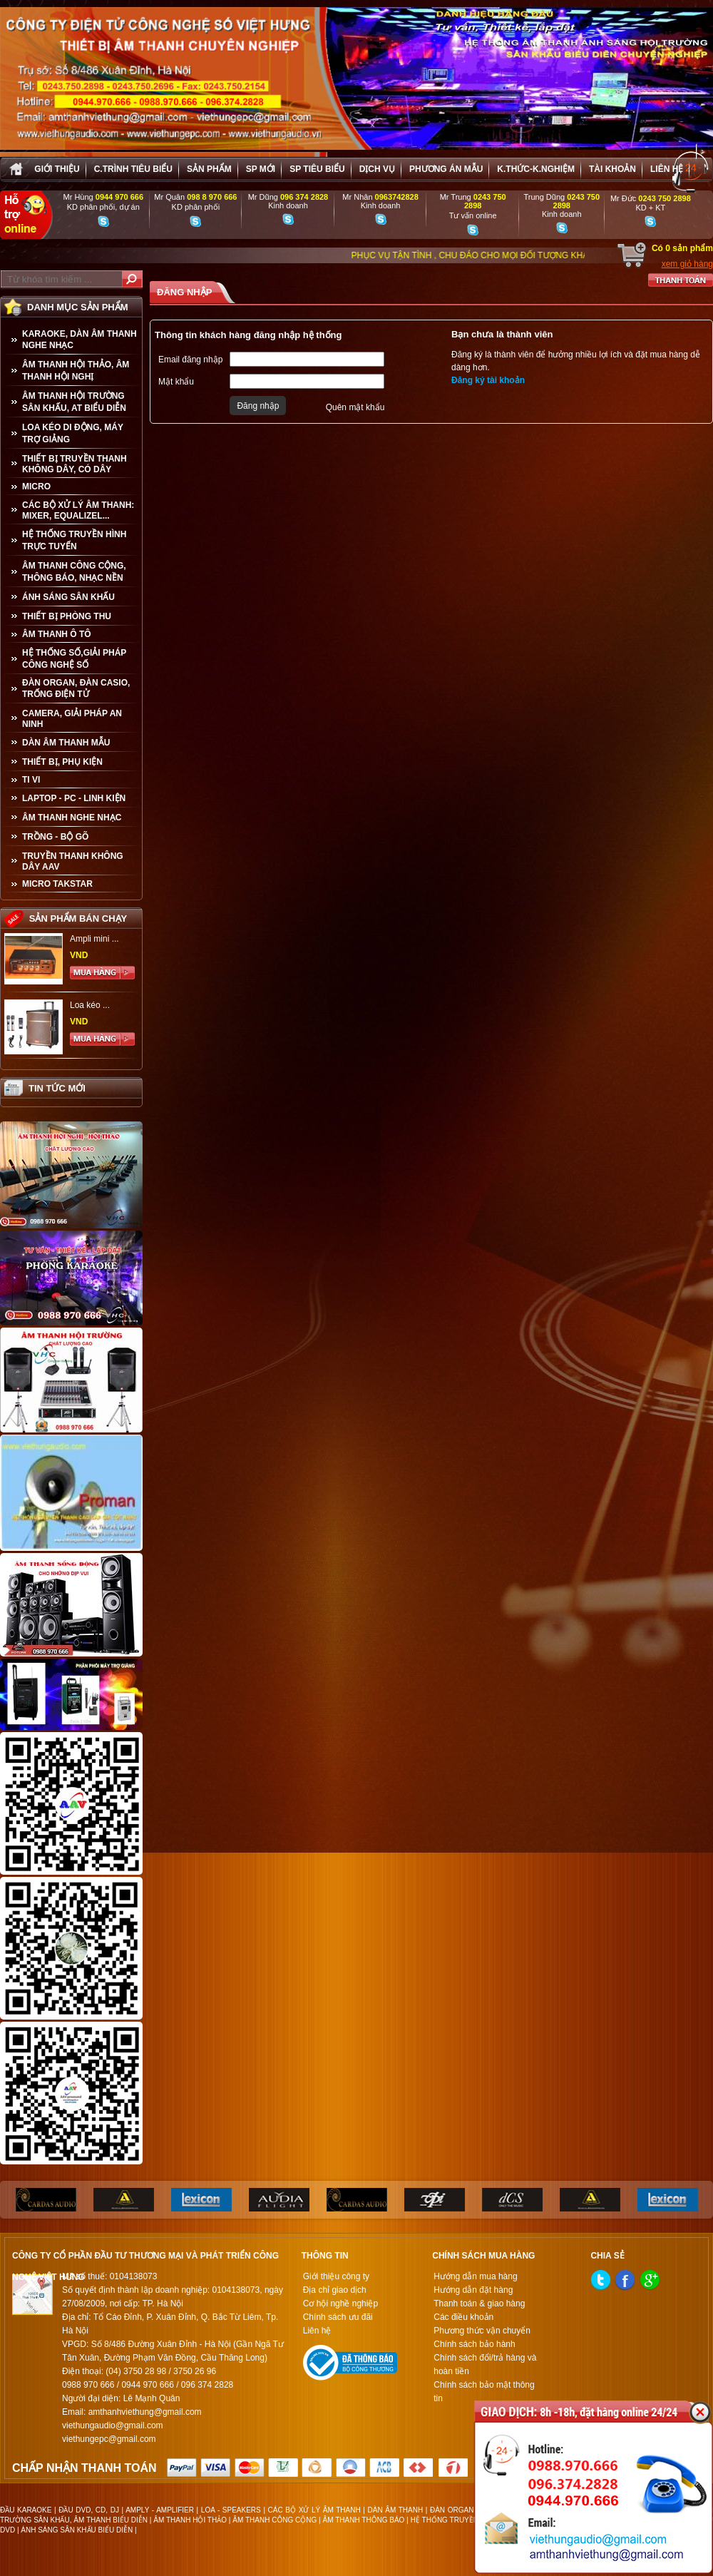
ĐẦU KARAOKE (25, 2510)
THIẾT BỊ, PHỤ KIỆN (62, 762)
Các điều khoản (463, 2317)
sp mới (260, 169)
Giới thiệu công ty (336, 2276)
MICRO (36, 487)
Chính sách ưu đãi (338, 2317)
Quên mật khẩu (355, 407)
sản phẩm (209, 169)
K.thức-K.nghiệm (536, 169)
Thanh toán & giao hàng (479, 2303)
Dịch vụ (377, 169)
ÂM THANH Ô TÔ (56, 634)
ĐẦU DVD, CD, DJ (88, 2510)
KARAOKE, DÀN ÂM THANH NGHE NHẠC (79, 339)
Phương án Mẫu (446, 169)
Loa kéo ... (90, 1005)
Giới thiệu (56, 169)
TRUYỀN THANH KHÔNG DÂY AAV (72, 861)
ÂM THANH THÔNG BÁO (364, 2520)
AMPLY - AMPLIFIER (159, 2510)
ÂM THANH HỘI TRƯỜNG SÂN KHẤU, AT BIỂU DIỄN (74, 402)
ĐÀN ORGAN (451, 2510)
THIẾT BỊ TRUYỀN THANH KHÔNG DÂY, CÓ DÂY (74, 464)
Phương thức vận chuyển (482, 2331)
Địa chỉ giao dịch (334, 2290)
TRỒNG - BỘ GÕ (55, 837)
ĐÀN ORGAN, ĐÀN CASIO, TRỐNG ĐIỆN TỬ (76, 688)
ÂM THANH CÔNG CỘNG (274, 2520)
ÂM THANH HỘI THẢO (190, 2520)
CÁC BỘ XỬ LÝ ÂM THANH (314, 2510)
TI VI (31, 780)
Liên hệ (666, 169)
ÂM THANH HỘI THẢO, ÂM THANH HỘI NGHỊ (75, 371)
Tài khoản (612, 169)
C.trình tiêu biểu (133, 169)
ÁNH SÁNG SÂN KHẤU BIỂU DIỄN (77, 2530)
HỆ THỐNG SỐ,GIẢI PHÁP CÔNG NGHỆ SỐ (74, 659)
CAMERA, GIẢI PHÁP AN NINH (72, 718)
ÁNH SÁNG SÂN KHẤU (68, 597)
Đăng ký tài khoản (488, 380)
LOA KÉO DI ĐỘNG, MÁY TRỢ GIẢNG (72, 433)
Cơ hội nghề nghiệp (340, 2303)
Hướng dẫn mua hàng (475, 2276)
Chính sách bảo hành (474, 2344)
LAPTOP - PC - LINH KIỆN (73, 798)
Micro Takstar (57, 884)
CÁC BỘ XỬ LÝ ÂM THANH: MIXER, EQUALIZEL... (78, 510)
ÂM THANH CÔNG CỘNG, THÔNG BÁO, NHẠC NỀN (74, 572)
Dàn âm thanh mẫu (66, 743)
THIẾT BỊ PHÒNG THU (66, 616)
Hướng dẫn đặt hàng (473, 2290)
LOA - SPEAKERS (231, 2510)
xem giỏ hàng (687, 264)
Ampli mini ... (94, 939)
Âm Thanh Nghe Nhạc (71, 818)
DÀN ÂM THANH (396, 2510)
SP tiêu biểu (316, 169)
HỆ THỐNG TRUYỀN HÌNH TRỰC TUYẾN (74, 540)
